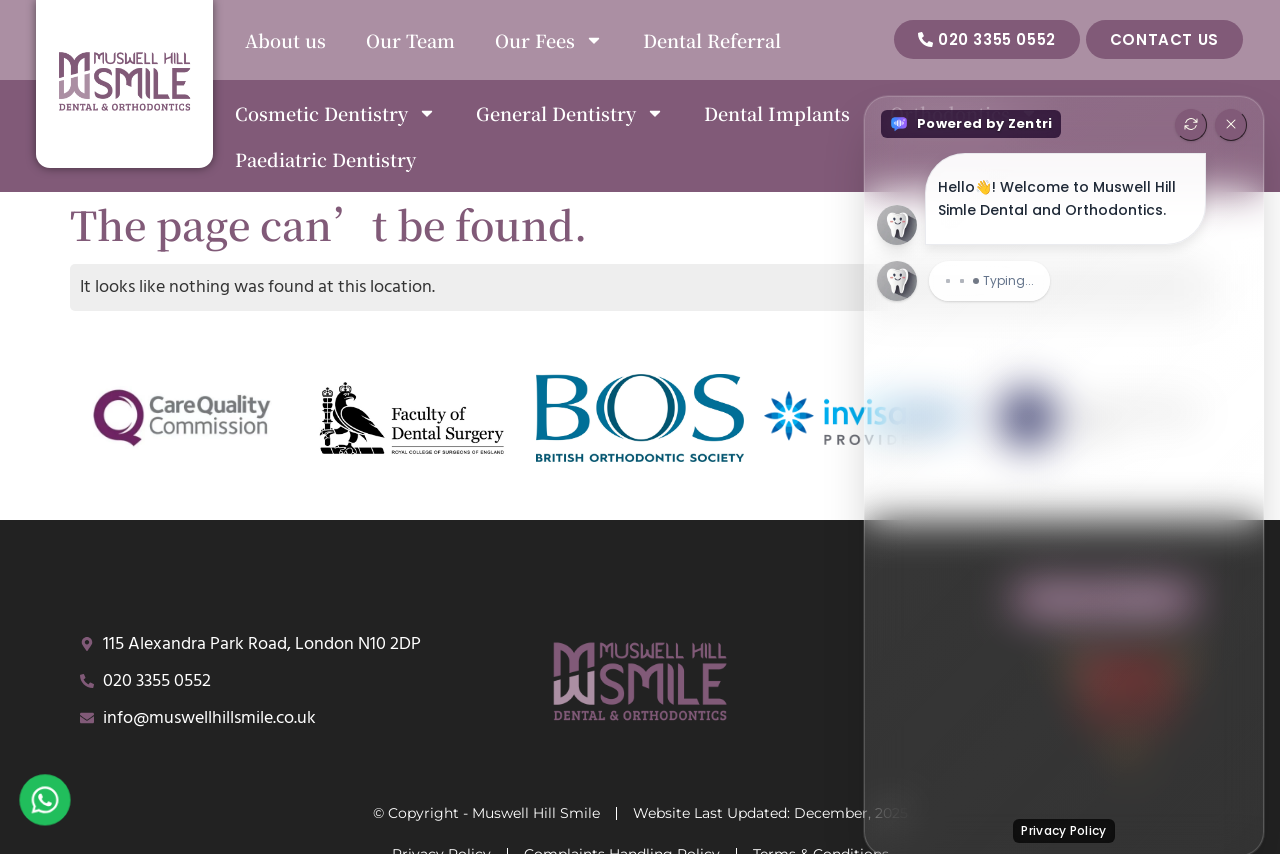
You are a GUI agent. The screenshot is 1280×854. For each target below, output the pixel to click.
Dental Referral (712, 40)
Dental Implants (777, 113)
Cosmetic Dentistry (335, 113)
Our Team (410, 40)
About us (285, 40)
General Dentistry (570, 113)
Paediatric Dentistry (325, 159)
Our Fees (549, 40)
